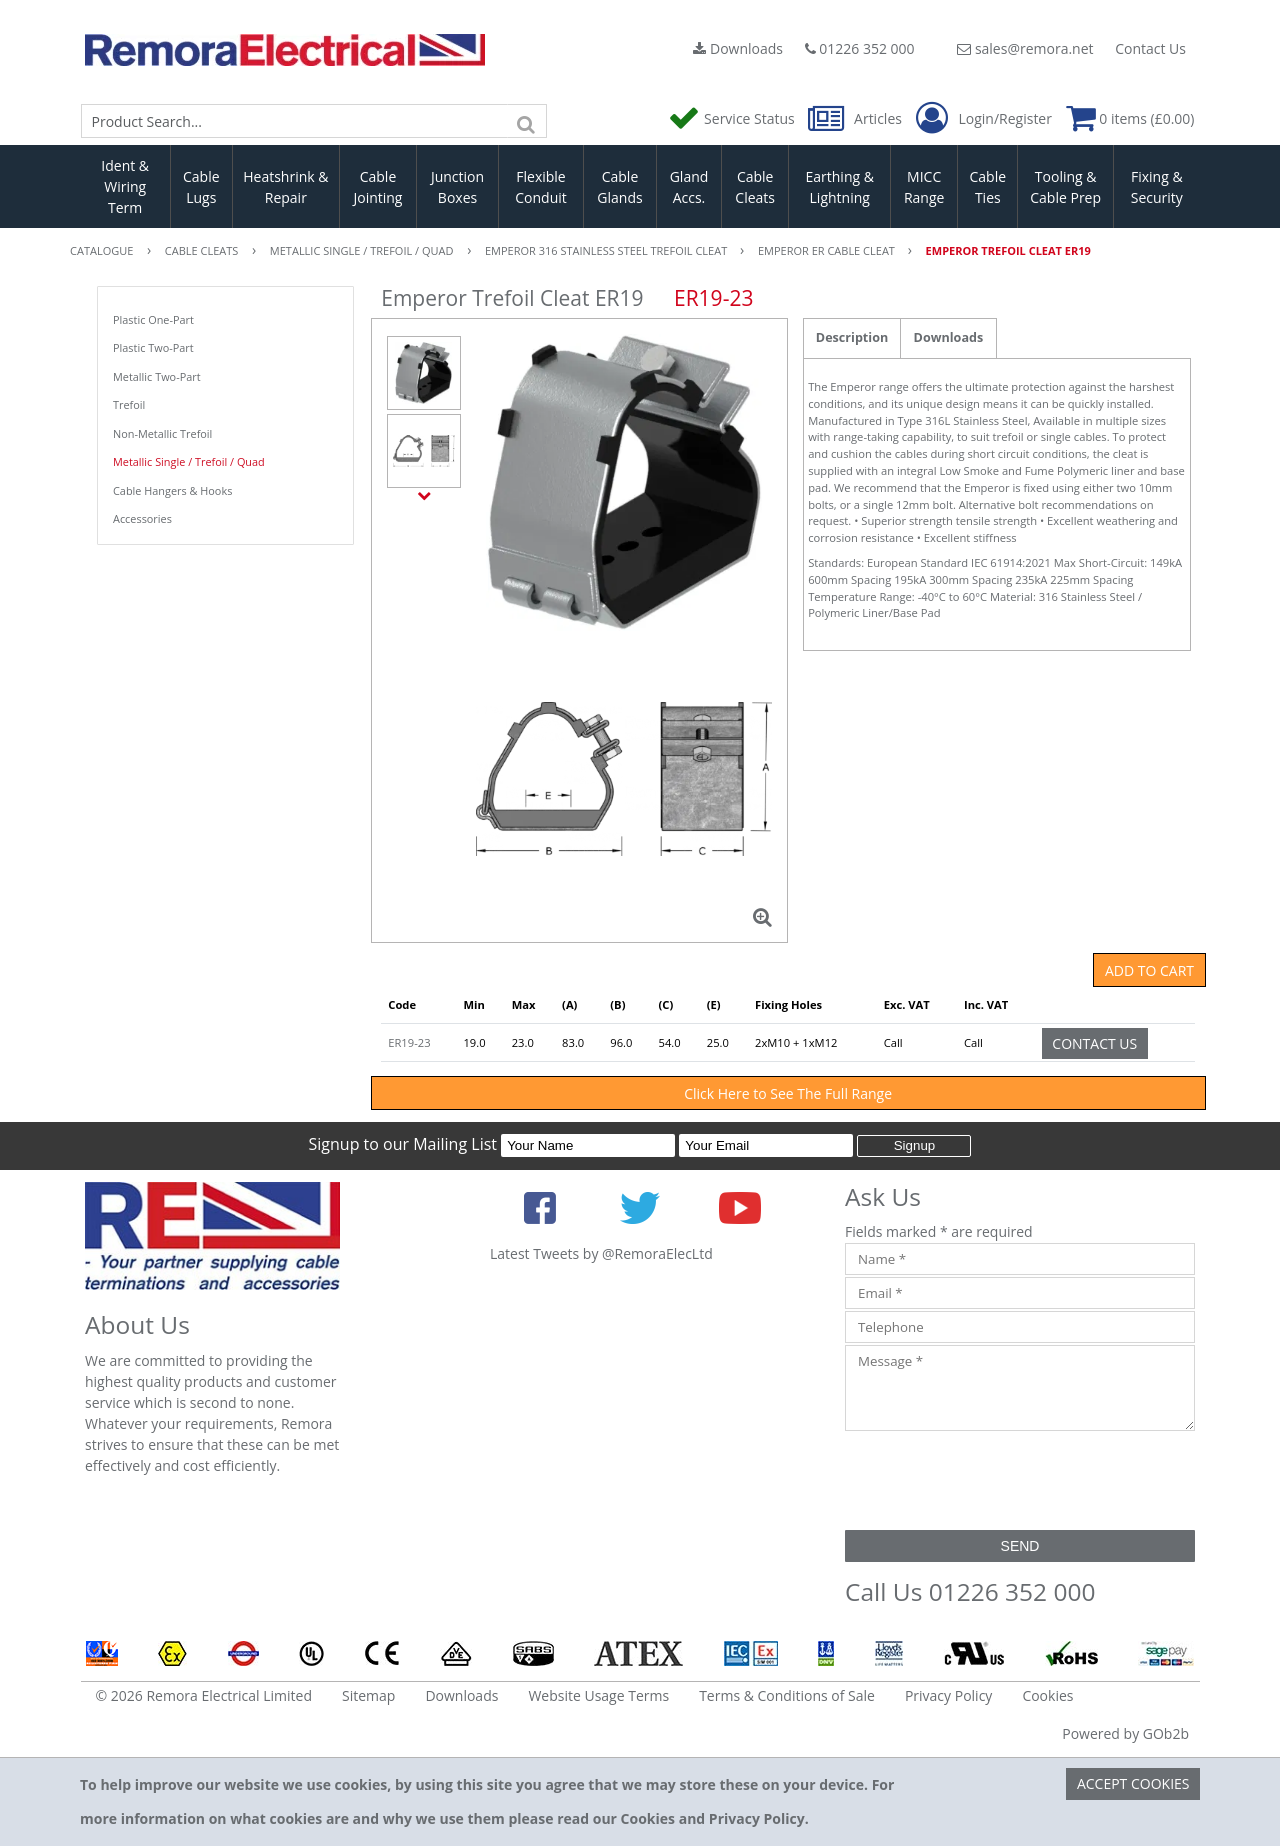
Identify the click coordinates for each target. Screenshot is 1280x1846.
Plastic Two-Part (153, 347)
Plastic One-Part (153, 319)
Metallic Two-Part (157, 376)
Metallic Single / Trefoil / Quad (189, 461)
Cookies (1047, 1695)
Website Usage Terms (598, 1695)
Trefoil (129, 404)
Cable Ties (988, 187)
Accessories (142, 518)
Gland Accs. (689, 187)
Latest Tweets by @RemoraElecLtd (601, 1253)
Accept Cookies (1133, 1783)
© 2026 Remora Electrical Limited (204, 1695)
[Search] (527, 121)
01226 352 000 (860, 48)
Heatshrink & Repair (285, 187)
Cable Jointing (377, 187)
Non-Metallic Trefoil (162, 433)
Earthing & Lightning (840, 187)
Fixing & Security (1157, 187)
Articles (856, 118)
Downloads (738, 48)
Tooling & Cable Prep (1065, 187)
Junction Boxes (457, 187)
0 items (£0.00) (1130, 118)
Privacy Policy (948, 1695)
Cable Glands (619, 187)
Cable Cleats (755, 187)
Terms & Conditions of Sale (787, 1695)
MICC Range (924, 187)
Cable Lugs (201, 187)
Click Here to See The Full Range (788, 1093)
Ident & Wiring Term (125, 186)
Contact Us (1150, 48)
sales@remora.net (1025, 48)
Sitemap (368, 1695)
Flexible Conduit (541, 187)
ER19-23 (409, 1042)
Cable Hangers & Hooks (172, 490)
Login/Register (984, 119)
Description (852, 337)
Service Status (733, 118)
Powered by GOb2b (1125, 1733)
